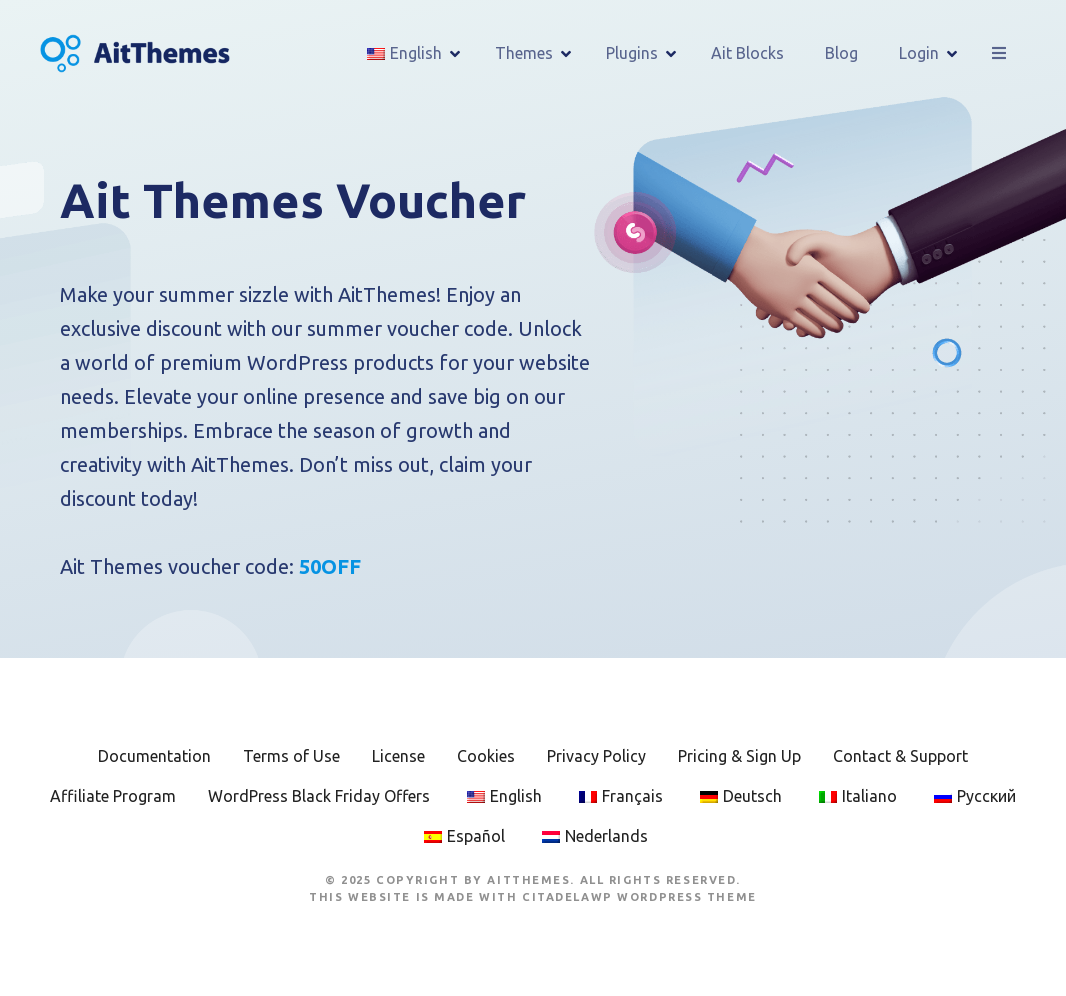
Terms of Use (291, 756)
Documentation (154, 756)
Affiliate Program (113, 796)
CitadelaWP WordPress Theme (639, 897)
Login (919, 53)
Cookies (486, 756)
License (398, 756)
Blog (841, 53)
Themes (524, 53)
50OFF (330, 566)
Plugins (632, 53)
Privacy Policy (596, 756)
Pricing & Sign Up (739, 756)
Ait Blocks (747, 53)
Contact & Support (900, 756)
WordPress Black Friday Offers (319, 796)
